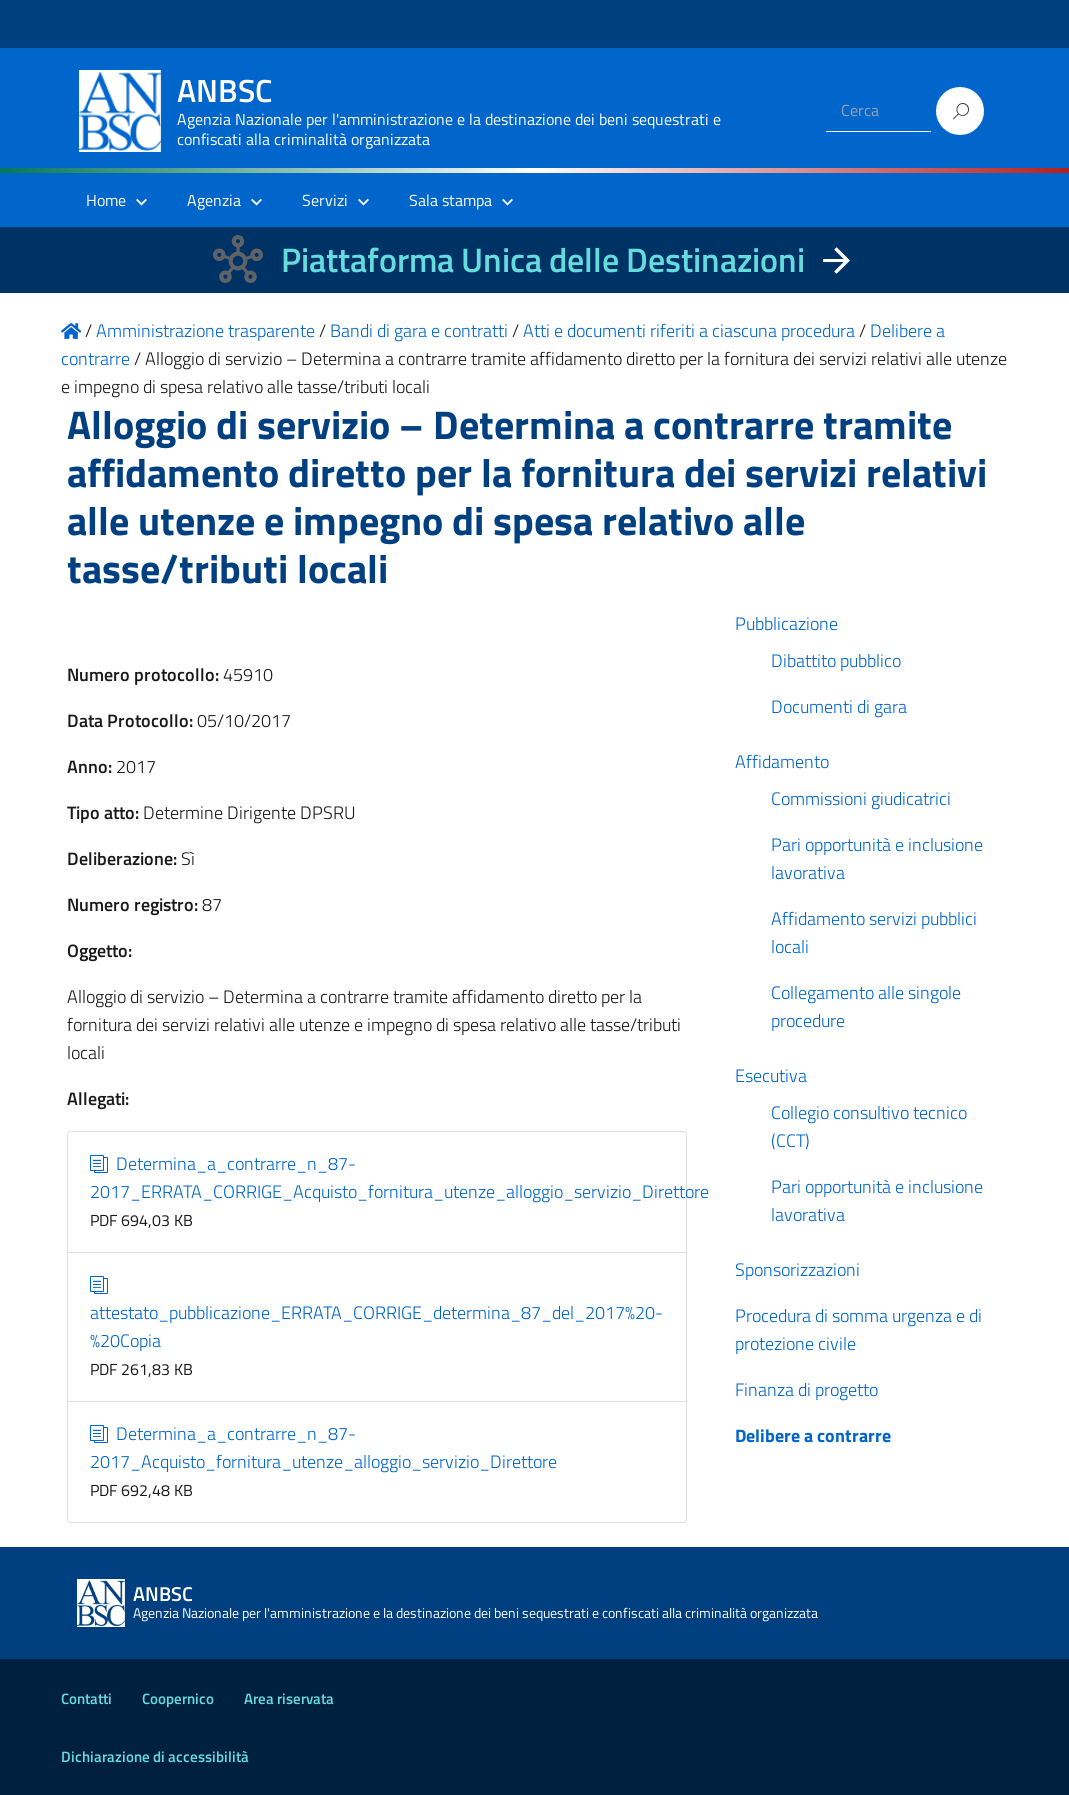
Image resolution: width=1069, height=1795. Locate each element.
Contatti (86, 1698)
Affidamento (782, 761)
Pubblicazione (786, 623)
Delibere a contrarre (813, 1435)
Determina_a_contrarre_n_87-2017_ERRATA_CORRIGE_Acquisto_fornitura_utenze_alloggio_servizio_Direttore (399, 1177)
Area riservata (289, 1698)
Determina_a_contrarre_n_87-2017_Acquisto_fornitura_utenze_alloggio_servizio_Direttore (323, 1447)
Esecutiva (771, 1075)
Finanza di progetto (806, 1389)
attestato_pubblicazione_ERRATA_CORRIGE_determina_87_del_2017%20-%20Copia (376, 1312)
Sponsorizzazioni (797, 1269)
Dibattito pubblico (836, 660)
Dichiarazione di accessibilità (155, 1756)
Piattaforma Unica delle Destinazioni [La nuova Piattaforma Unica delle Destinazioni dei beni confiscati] (543, 259)
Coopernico (178, 1698)
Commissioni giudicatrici (861, 798)
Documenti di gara (839, 706)
